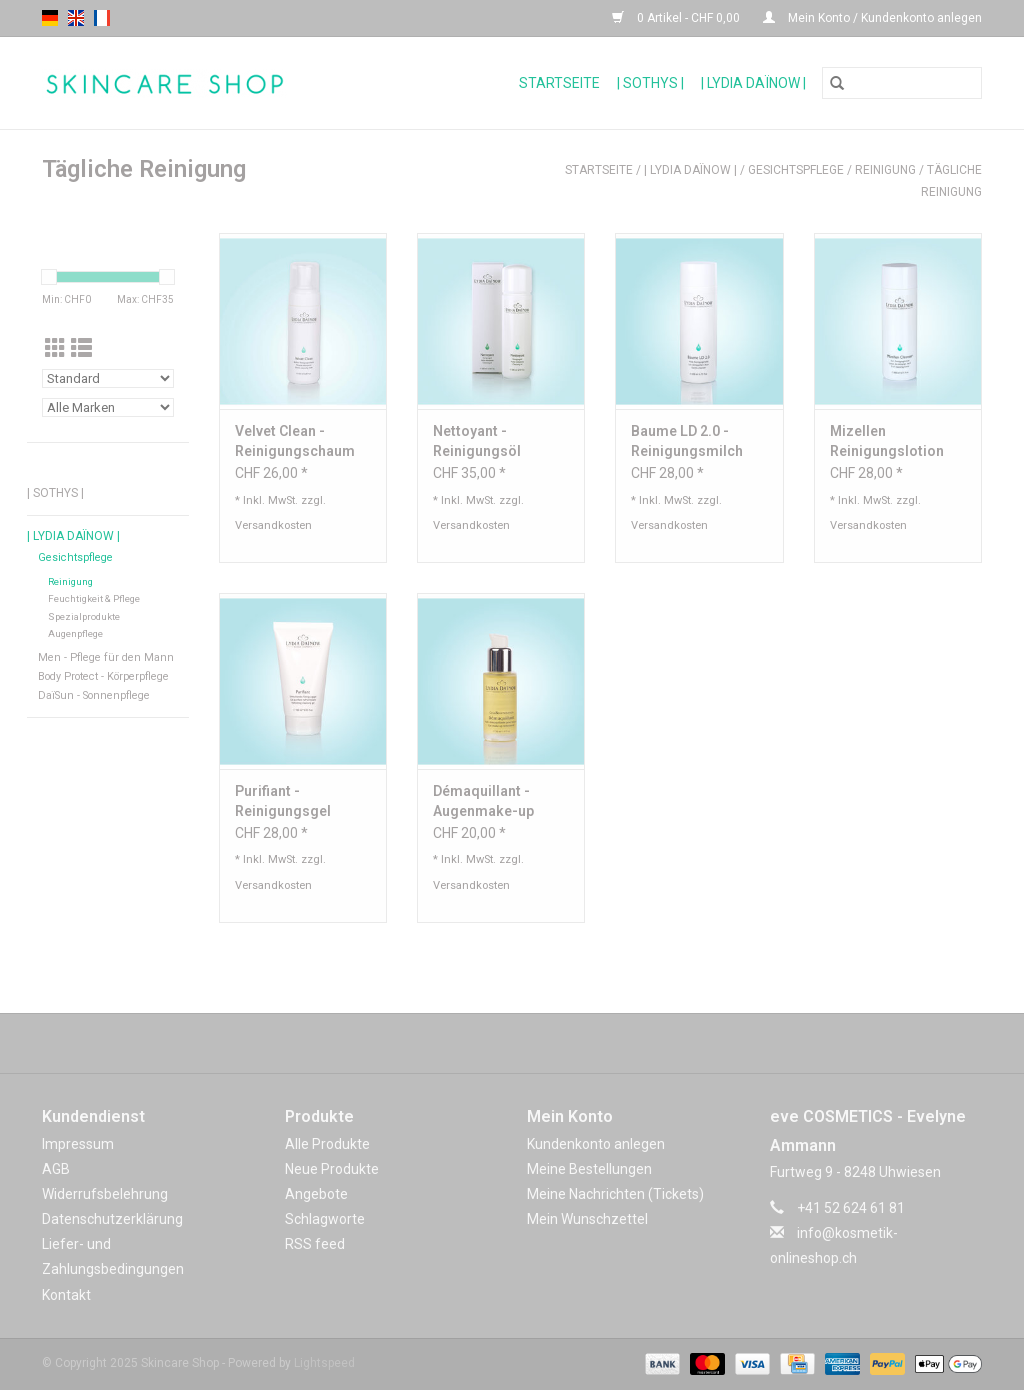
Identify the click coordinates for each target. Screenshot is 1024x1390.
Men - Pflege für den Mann (106, 657)
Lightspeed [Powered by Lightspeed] (324, 1363)
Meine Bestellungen (589, 1169)
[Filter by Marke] (108, 407)
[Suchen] (902, 83)
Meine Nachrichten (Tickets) (615, 1194)
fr (102, 18)
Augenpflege (75, 633)
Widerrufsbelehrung (105, 1194)
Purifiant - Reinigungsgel (283, 801)
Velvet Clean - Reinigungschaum (295, 441)
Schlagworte (325, 1219)
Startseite (559, 83)
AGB (56, 1169)
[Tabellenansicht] (55, 349)
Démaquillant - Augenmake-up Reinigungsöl (483, 802)
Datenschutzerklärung (112, 1219)
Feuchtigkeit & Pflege (94, 598)
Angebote (316, 1194)
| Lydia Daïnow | (753, 83)
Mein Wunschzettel (587, 1219)
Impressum (78, 1144)
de (50, 18)
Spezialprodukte (84, 616)
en (76, 18)
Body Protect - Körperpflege (103, 676)
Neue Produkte (332, 1169)
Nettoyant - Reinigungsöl (477, 441)
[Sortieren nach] (108, 378)
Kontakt (66, 1295)
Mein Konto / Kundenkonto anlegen (872, 18)
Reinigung (885, 170)
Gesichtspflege (796, 170)
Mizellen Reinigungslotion (887, 441)
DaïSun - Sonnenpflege (94, 695)
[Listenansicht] (81, 349)
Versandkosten (273, 525)
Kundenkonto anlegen (596, 1144)
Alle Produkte (327, 1144)
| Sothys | (650, 83)
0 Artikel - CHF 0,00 (677, 18)
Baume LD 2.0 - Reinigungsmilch (687, 441)
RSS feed (315, 1244)
